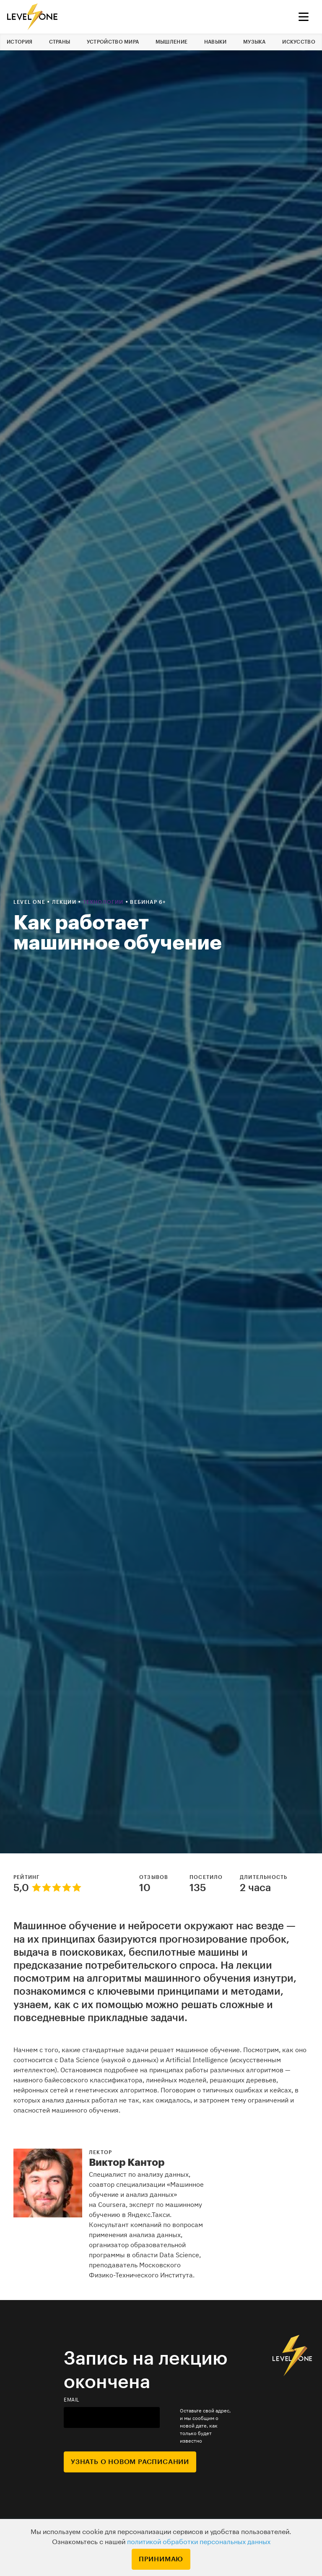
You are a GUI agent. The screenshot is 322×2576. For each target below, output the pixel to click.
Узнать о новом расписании (130, 2462)
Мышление (171, 41)
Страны (59, 41)
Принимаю (161, 2559)
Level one (30, 902)
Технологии (104, 902)
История (19, 41)
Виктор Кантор (126, 2162)
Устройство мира (113, 41)
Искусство (298, 41)
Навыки (215, 41)
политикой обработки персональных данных (198, 2542)
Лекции (65, 902)
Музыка (254, 41)
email (72, 2399)
